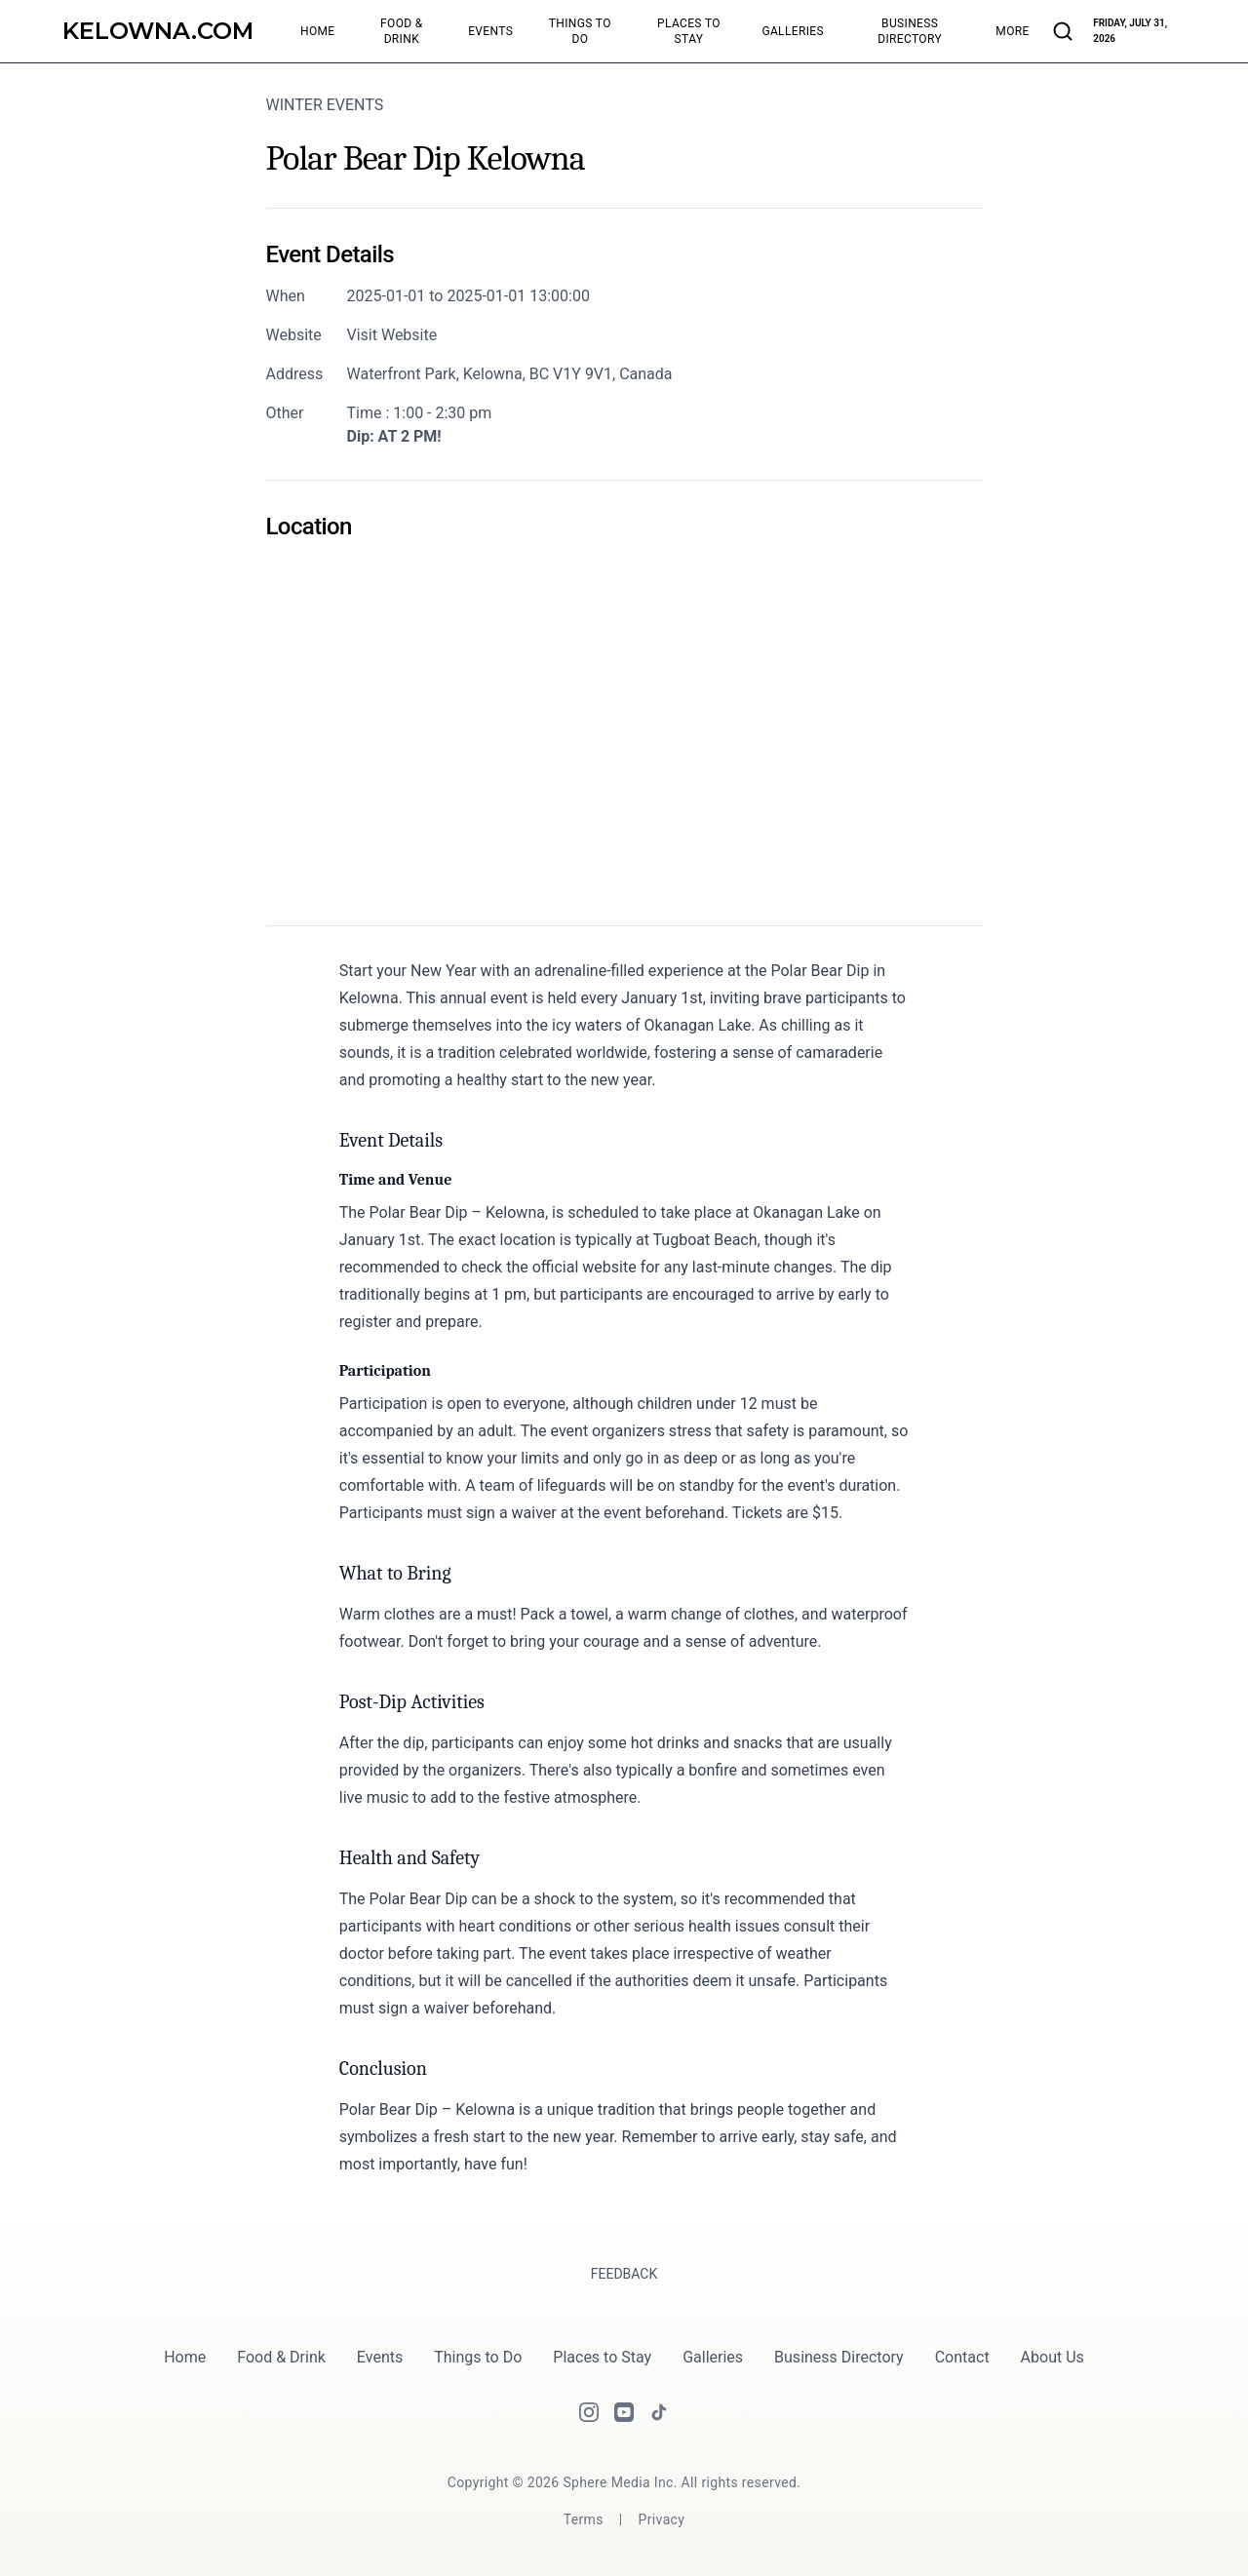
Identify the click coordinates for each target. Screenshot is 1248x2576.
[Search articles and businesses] (1063, 31)
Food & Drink (281, 2357)
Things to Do (478, 2357)
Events (380, 2357)
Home (185, 2357)
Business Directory (839, 2357)
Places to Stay (602, 2357)
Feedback (624, 2274)
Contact (962, 2357)
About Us (1052, 2357)
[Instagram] (589, 2412)
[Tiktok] (659, 2412)
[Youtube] (624, 2412)
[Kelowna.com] (158, 31)
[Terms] (584, 2519)
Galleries (712, 2357)
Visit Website (392, 335)
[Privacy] (662, 2519)
